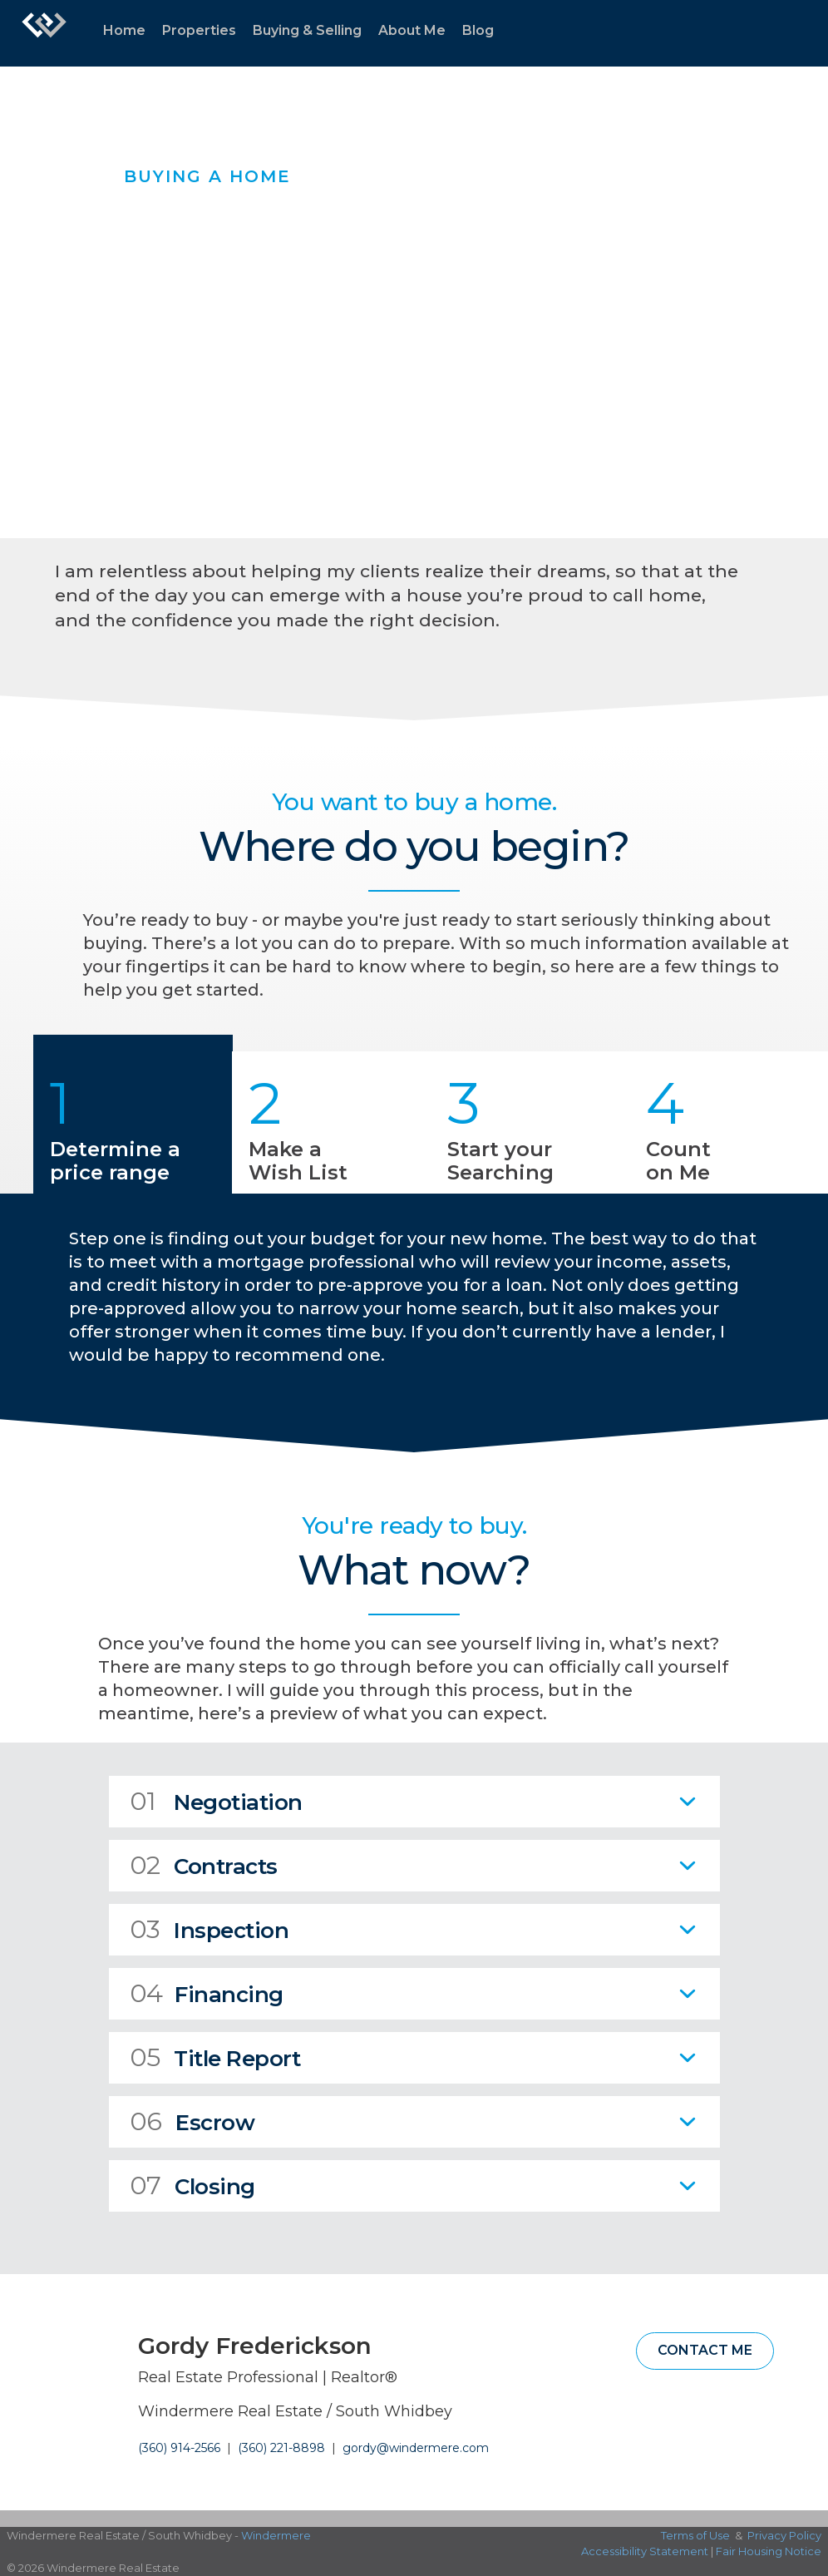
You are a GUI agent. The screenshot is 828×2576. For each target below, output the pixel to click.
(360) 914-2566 (179, 2447)
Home (124, 30)
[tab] (414, 1801)
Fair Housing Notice (768, 2551)
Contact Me (705, 2350)
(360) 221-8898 (281, 2447)
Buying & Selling (307, 30)
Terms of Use (695, 2535)
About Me (412, 30)
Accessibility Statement (644, 2551)
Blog (478, 30)
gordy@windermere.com (416, 2447)
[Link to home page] (44, 33)
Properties (199, 30)
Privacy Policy (784, 2535)
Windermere (276, 2535)
